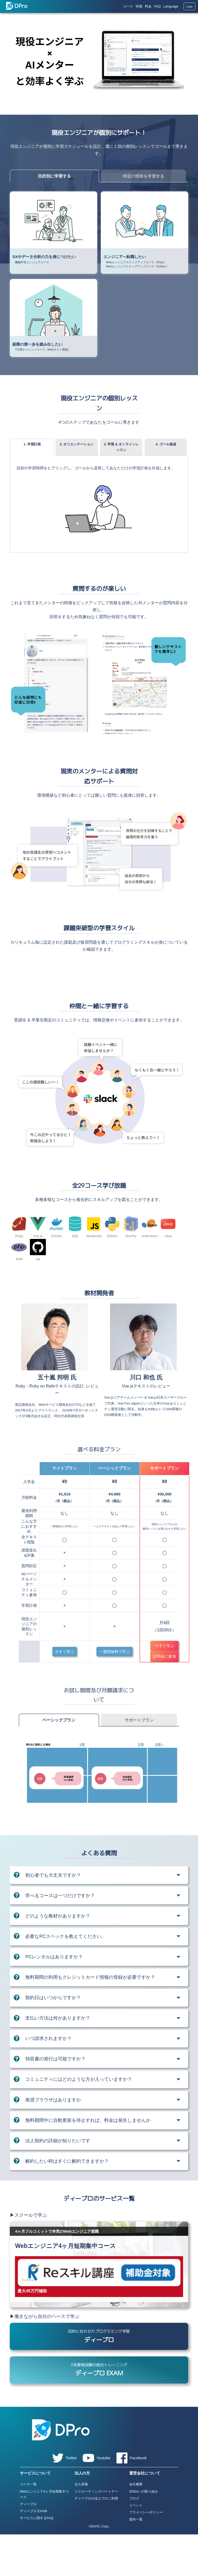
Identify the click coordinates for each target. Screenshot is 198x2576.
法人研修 (81, 2526)
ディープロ (28, 2546)
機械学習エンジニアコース (32, 262)
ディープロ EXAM (33, 2553)
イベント (136, 2547)
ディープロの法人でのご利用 (96, 2540)
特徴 (139, 6)
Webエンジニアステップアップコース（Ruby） (136, 262)
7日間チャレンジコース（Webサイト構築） (43, 349)
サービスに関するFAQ (36, 2560)
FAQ (157, 6)
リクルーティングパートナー (96, 2533)
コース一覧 (28, 2526)
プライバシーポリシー (146, 2554)
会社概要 (136, 2526)
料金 (148, 6)
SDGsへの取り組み (143, 2533)
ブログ (134, 2540)
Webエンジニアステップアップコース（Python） (137, 266)
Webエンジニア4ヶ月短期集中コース (44, 2536)
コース (128, 6)
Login (189, 6)
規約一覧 (136, 2561)
